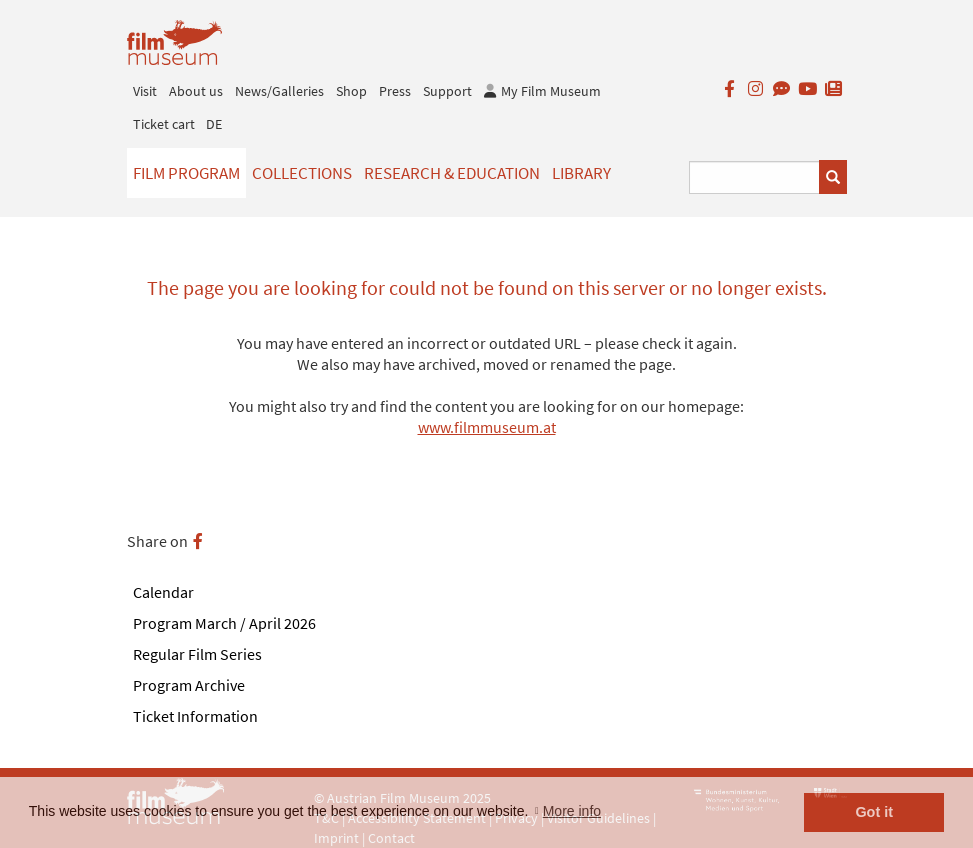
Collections (302, 173)
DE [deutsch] (214, 124)
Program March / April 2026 (224, 623)
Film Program (186, 173)
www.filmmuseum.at (487, 427)
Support (447, 91)
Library (581, 173)
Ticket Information (195, 716)
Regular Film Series (197, 654)
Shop (351, 91)
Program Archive (189, 685)
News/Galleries (279, 91)
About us (196, 91)
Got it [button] (874, 812)
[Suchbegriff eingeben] (754, 177)
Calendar (163, 592)
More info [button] (572, 811)
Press (395, 91)
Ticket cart (164, 124)
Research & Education (452, 173)
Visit (145, 91)
